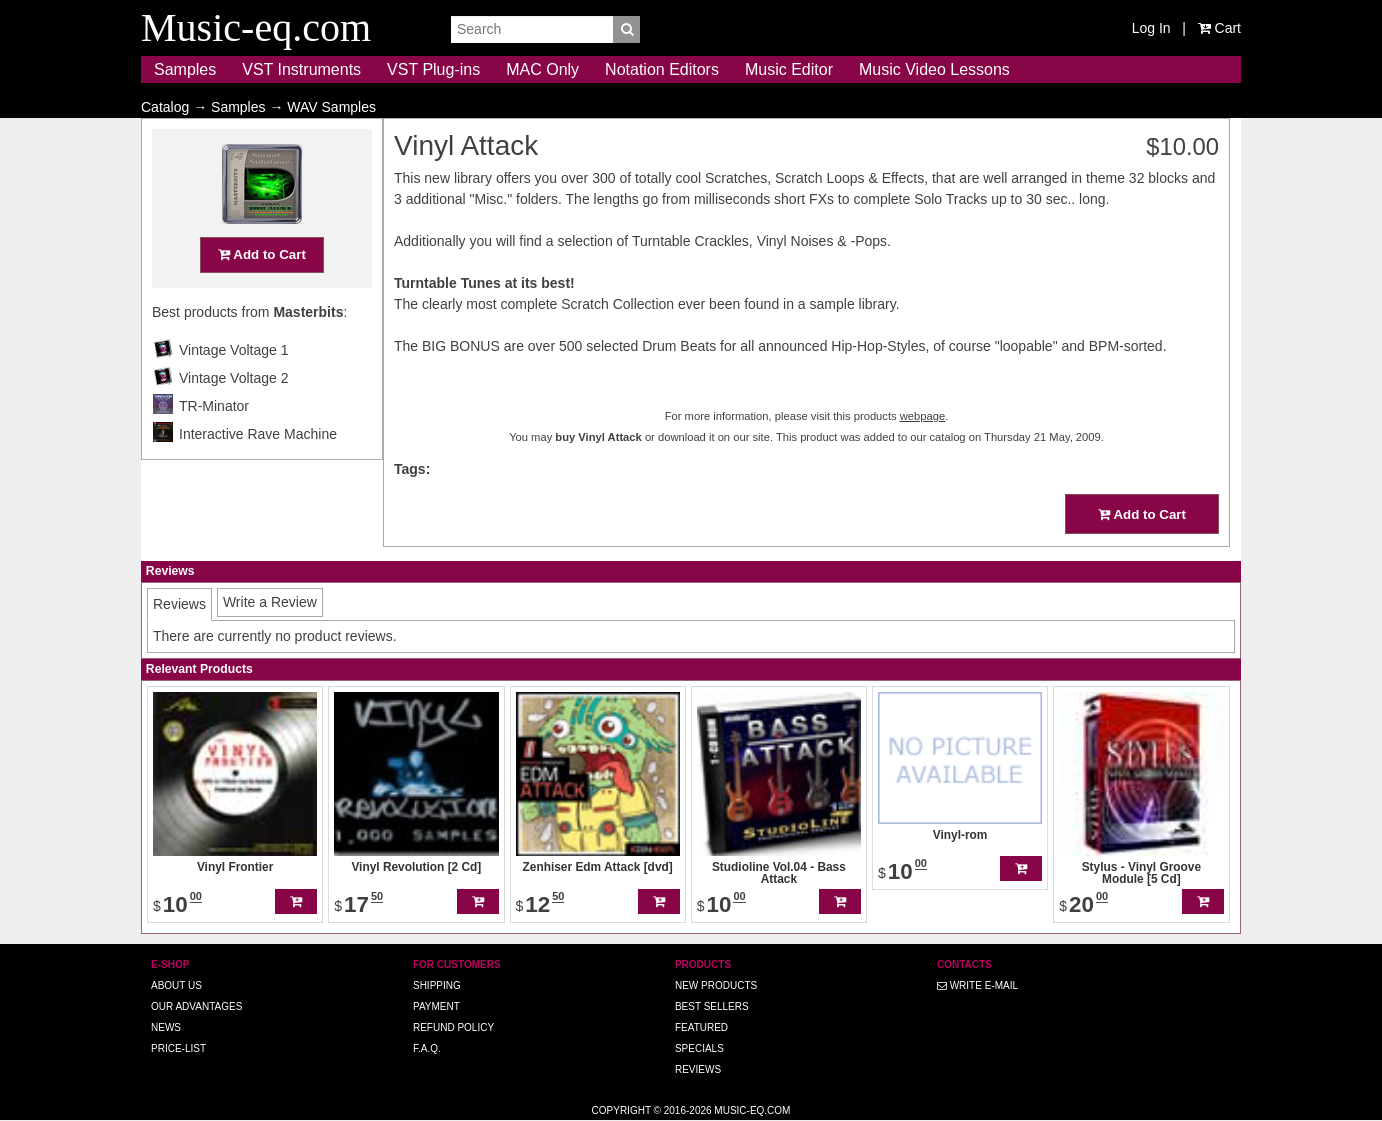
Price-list (178, 1048)
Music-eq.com (752, 1110)
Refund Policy (453, 1027)
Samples (185, 69)
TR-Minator (214, 445)
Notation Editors (662, 69)
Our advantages (196, 1006)
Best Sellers (712, 1006)
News (166, 1027)
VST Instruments (301, 69)
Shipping (437, 985)
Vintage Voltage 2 (234, 417)
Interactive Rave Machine (258, 473)
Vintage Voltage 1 (234, 389)
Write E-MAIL (977, 985)
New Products (716, 985)
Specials (699, 1048)
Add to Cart (262, 293)
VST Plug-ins (433, 69)
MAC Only (542, 69)
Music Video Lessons (934, 69)
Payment (436, 1006)
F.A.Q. (427, 1048)
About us (176, 985)
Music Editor (789, 69)
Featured (701, 1027)
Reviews (698, 1069)
